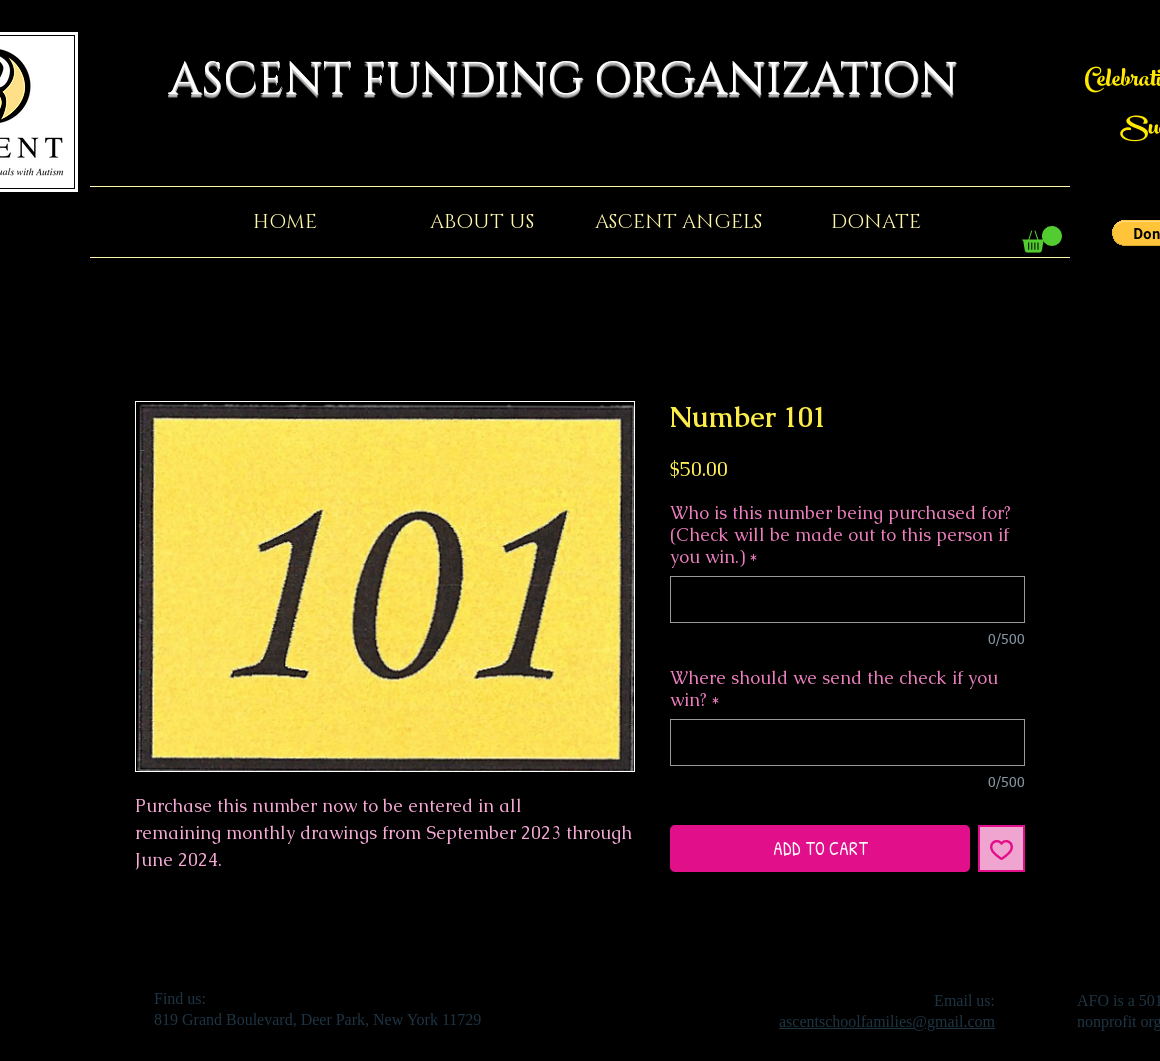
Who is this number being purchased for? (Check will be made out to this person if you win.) (840, 535)
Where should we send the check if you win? (834, 689)
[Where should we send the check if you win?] (847, 742)
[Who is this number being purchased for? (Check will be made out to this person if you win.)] (847, 599)
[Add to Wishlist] (1001, 848)
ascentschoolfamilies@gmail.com (887, 1021)
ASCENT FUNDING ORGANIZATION (580, 80)
